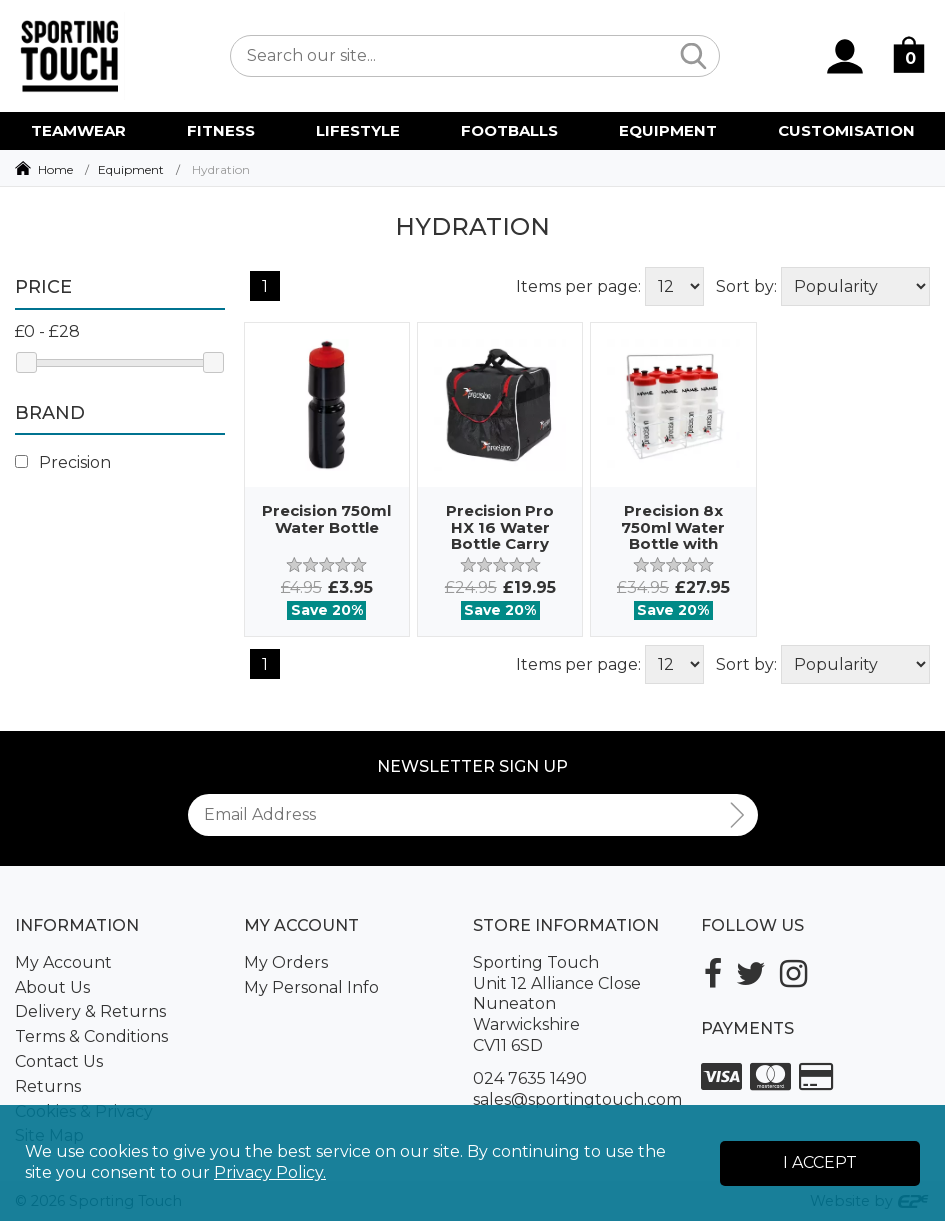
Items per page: (578, 286)
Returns (48, 1086)
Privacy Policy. (270, 1172)
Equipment (131, 169)
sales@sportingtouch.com (577, 1099)
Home (55, 169)
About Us (52, 987)
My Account (63, 962)
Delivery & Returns (90, 1011)
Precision (63, 462)
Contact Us (59, 1061)
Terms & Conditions (91, 1036)
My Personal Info (311, 987)
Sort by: (746, 286)
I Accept (820, 1162)
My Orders (286, 962)
